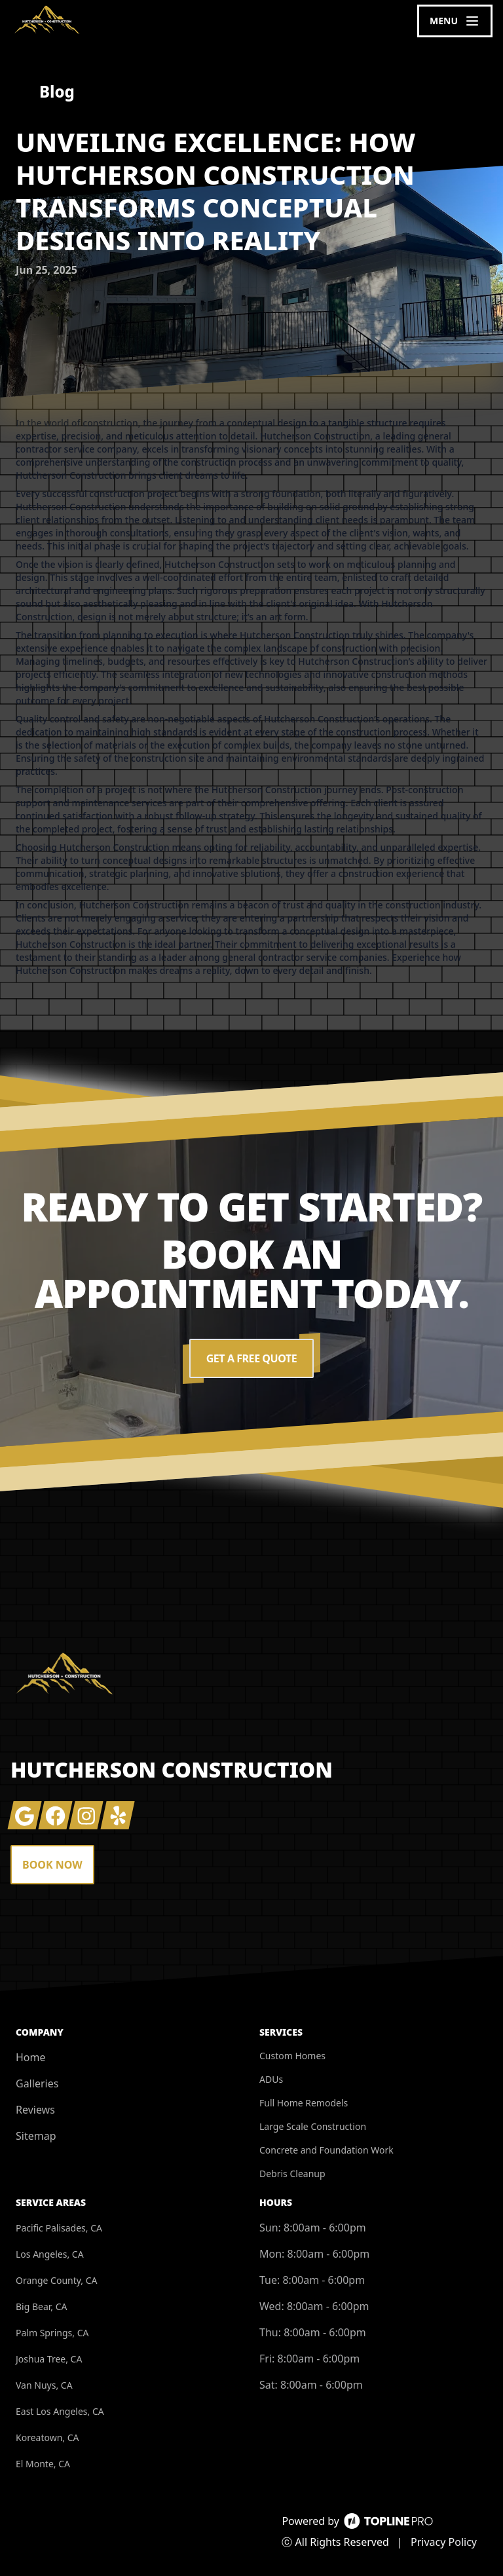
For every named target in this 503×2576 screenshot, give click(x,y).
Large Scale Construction (312, 2126)
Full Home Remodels (303, 2103)
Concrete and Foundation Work (326, 2150)
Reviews (35, 2109)
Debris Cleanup (292, 2173)
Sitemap (36, 2136)
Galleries (37, 2083)
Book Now (52, 1864)
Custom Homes (292, 2055)
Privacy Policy (444, 2542)
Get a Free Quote (251, 1358)
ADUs (271, 2079)
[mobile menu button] (455, 21)
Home (31, 2057)
